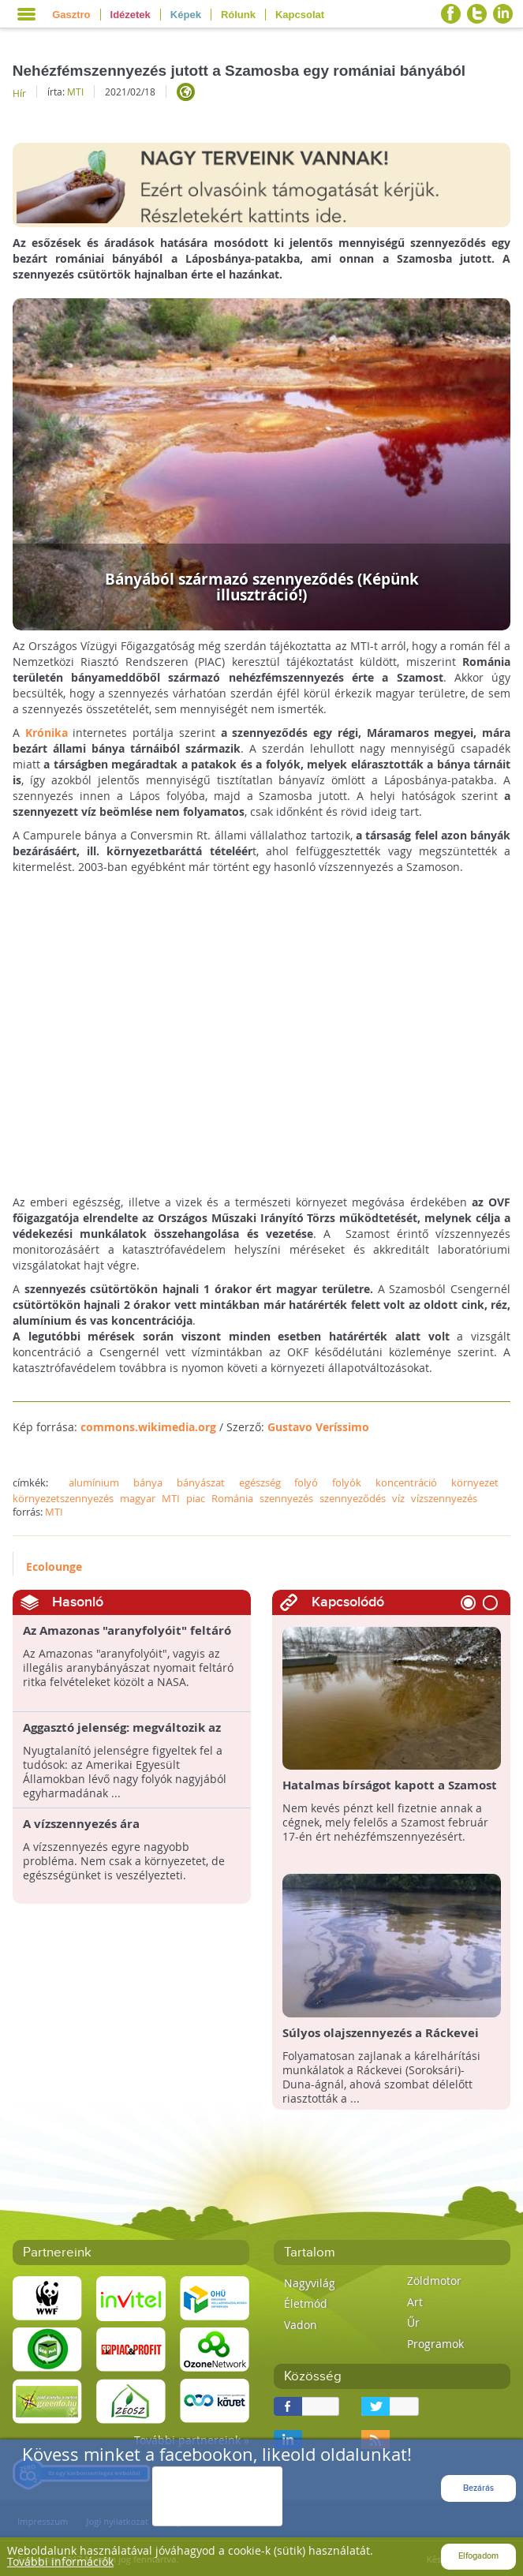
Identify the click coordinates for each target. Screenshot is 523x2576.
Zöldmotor (434, 2280)
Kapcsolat (299, 15)
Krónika (46, 732)
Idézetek (130, 15)
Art (415, 2301)
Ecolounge (54, 1566)
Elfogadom (478, 2556)
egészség (260, 1482)
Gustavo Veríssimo (318, 1426)
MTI (75, 91)
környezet (475, 1482)
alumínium (94, 1482)
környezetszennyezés (63, 1498)
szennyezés (286, 1498)
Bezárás (478, 2488)
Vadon (300, 2324)
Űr (413, 2322)
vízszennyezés (444, 1498)
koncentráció (406, 1482)
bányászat (201, 1482)
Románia (232, 1498)
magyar (137, 1498)
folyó (306, 1482)
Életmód (305, 2303)
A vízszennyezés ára (81, 1824)
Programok (435, 2343)
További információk (60, 2561)
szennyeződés (352, 1498)
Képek (185, 15)
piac (195, 1498)
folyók (346, 1482)
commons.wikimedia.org (148, 1426)
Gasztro (71, 15)
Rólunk (238, 15)
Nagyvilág (309, 2282)
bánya (148, 1482)
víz (398, 1498)
